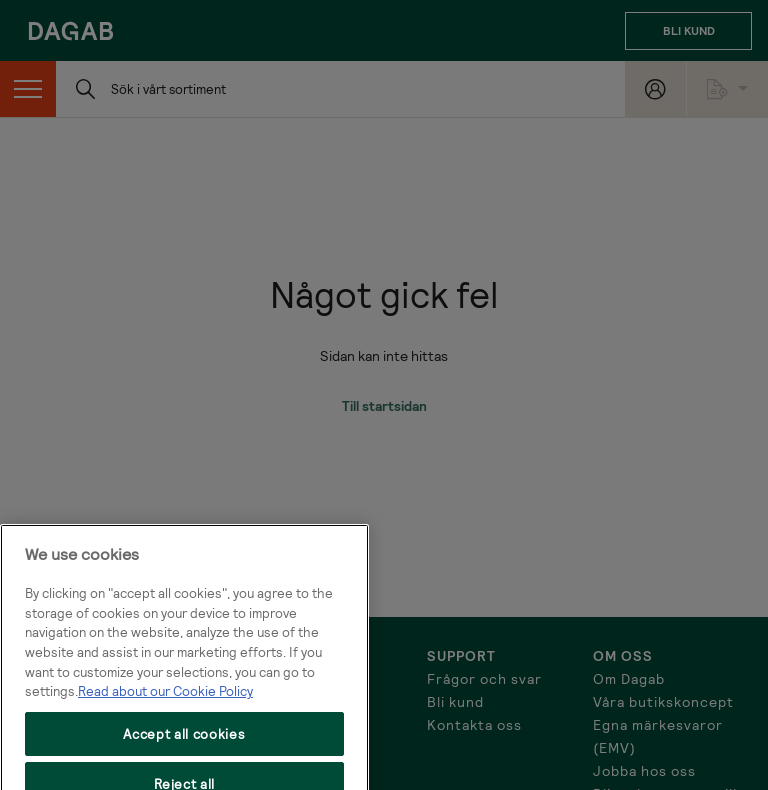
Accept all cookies (184, 749)
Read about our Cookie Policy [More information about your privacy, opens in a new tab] (165, 707)
